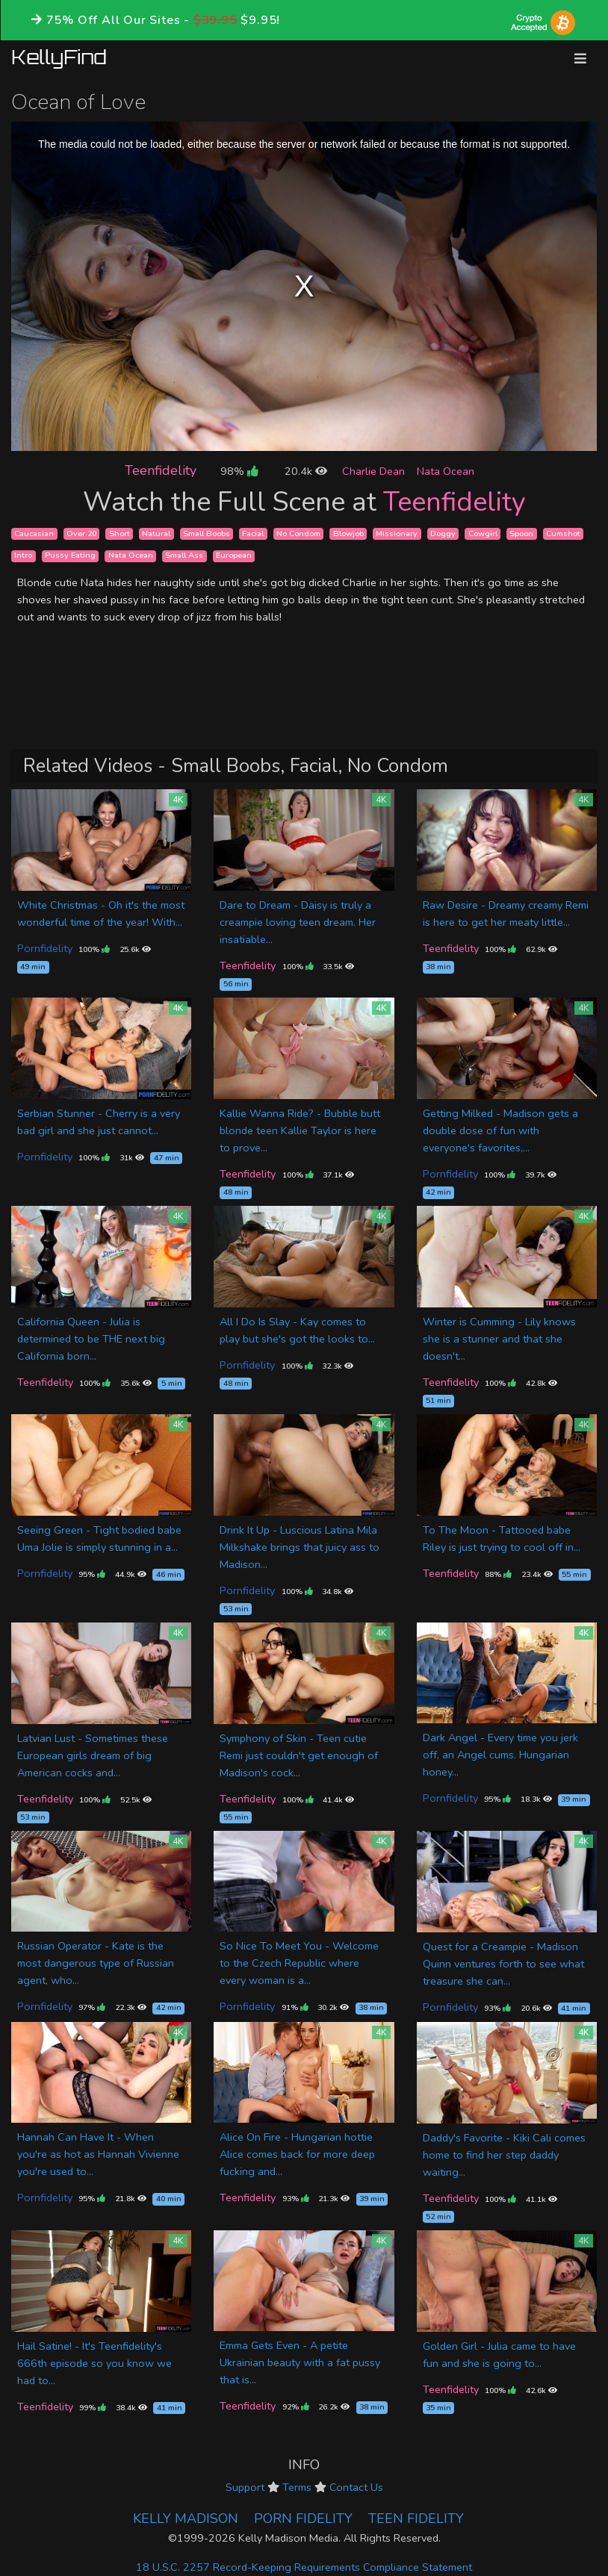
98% (239, 471)
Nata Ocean (445, 471)
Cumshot (563, 533)
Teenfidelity (160, 470)
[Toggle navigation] (580, 58)
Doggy (443, 533)
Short (119, 533)
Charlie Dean (373, 471)
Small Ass (184, 555)
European (234, 555)
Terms (296, 2487)
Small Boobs (206, 533)
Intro (23, 555)
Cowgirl (482, 533)
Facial (253, 533)
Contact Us (356, 2487)
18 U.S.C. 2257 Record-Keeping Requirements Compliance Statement (304, 2567)
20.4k (306, 471)
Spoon (521, 533)
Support (245, 2487)
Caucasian (34, 533)
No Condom (298, 533)
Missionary (397, 533)
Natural (156, 533)
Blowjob (348, 533)
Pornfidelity (44, 948)
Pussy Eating (70, 555)
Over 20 (81, 533)
